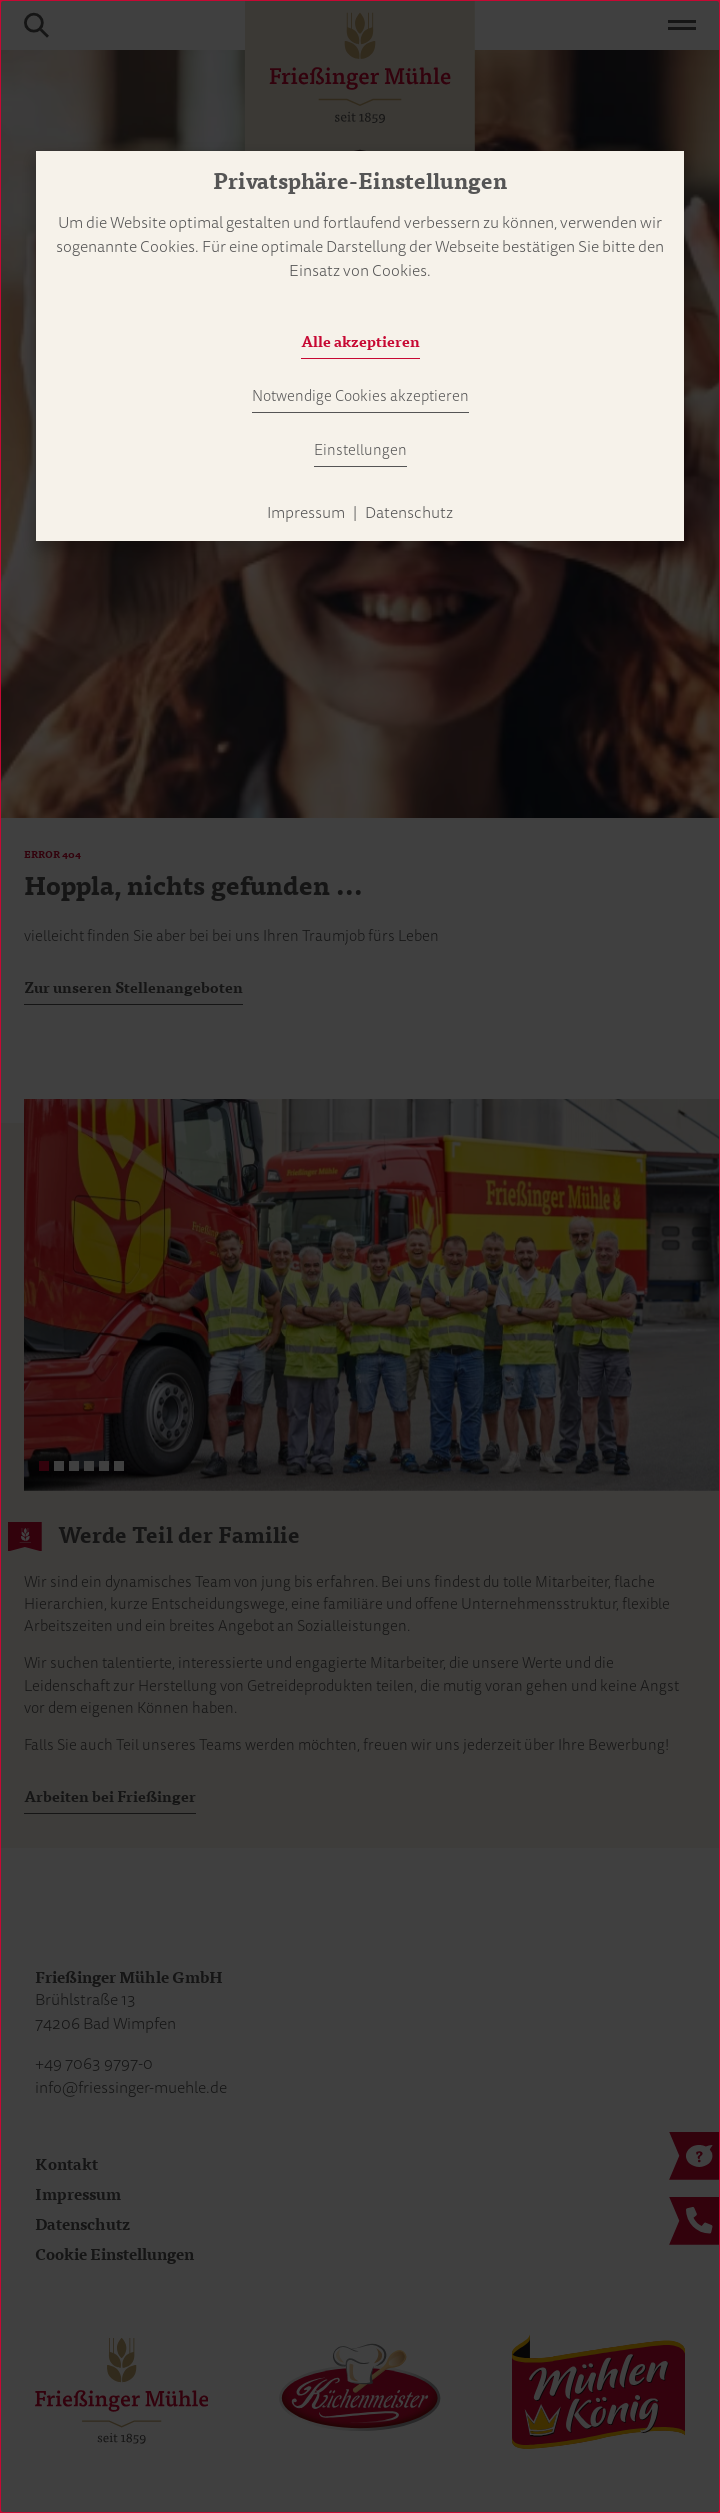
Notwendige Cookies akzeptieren (360, 396)
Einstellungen (360, 450)
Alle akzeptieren (360, 342)
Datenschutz (409, 513)
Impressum (306, 513)
